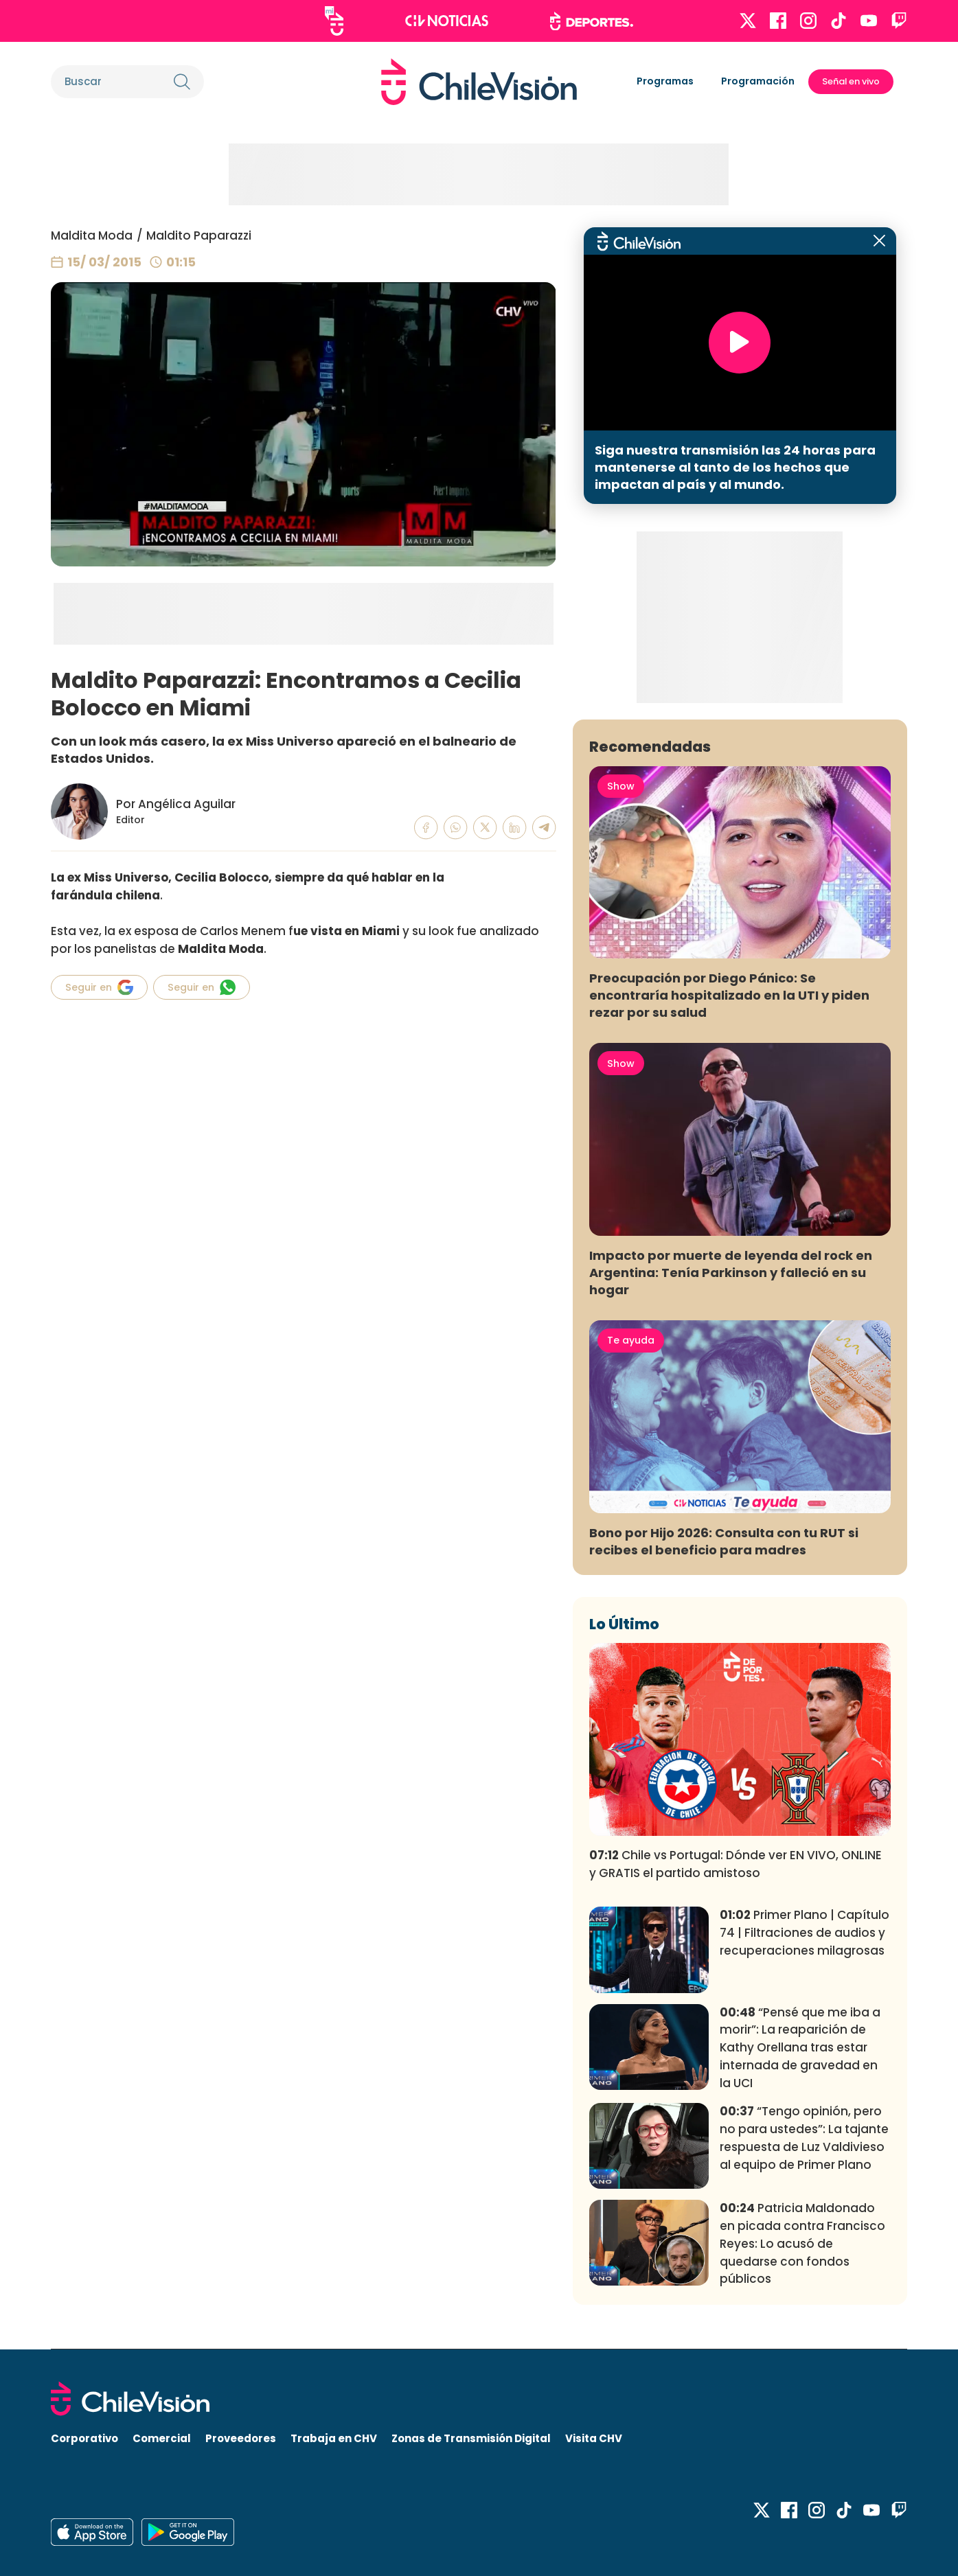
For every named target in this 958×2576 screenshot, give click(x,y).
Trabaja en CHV (333, 2438)
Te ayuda (630, 1340)
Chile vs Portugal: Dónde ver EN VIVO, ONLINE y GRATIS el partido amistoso (735, 1864)
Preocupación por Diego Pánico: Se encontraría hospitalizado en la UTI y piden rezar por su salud (729, 995)
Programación (758, 81)
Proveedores (240, 2438)
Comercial (162, 2438)
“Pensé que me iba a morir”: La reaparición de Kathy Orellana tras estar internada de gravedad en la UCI (800, 2047)
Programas (665, 81)
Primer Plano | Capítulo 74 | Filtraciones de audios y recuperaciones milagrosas (804, 1933)
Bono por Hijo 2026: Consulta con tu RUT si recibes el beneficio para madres (723, 1541)
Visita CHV (593, 2438)
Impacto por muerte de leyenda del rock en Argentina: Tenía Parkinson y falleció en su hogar (730, 1272)
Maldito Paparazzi (198, 235)
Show (621, 786)
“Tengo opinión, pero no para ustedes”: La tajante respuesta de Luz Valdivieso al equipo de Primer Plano (804, 2137)
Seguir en (99, 987)
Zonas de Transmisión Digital (471, 2438)
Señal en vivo (851, 81)
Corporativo (84, 2438)
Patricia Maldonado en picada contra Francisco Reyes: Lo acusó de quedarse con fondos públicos (802, 2243)
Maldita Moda (92, 235)
